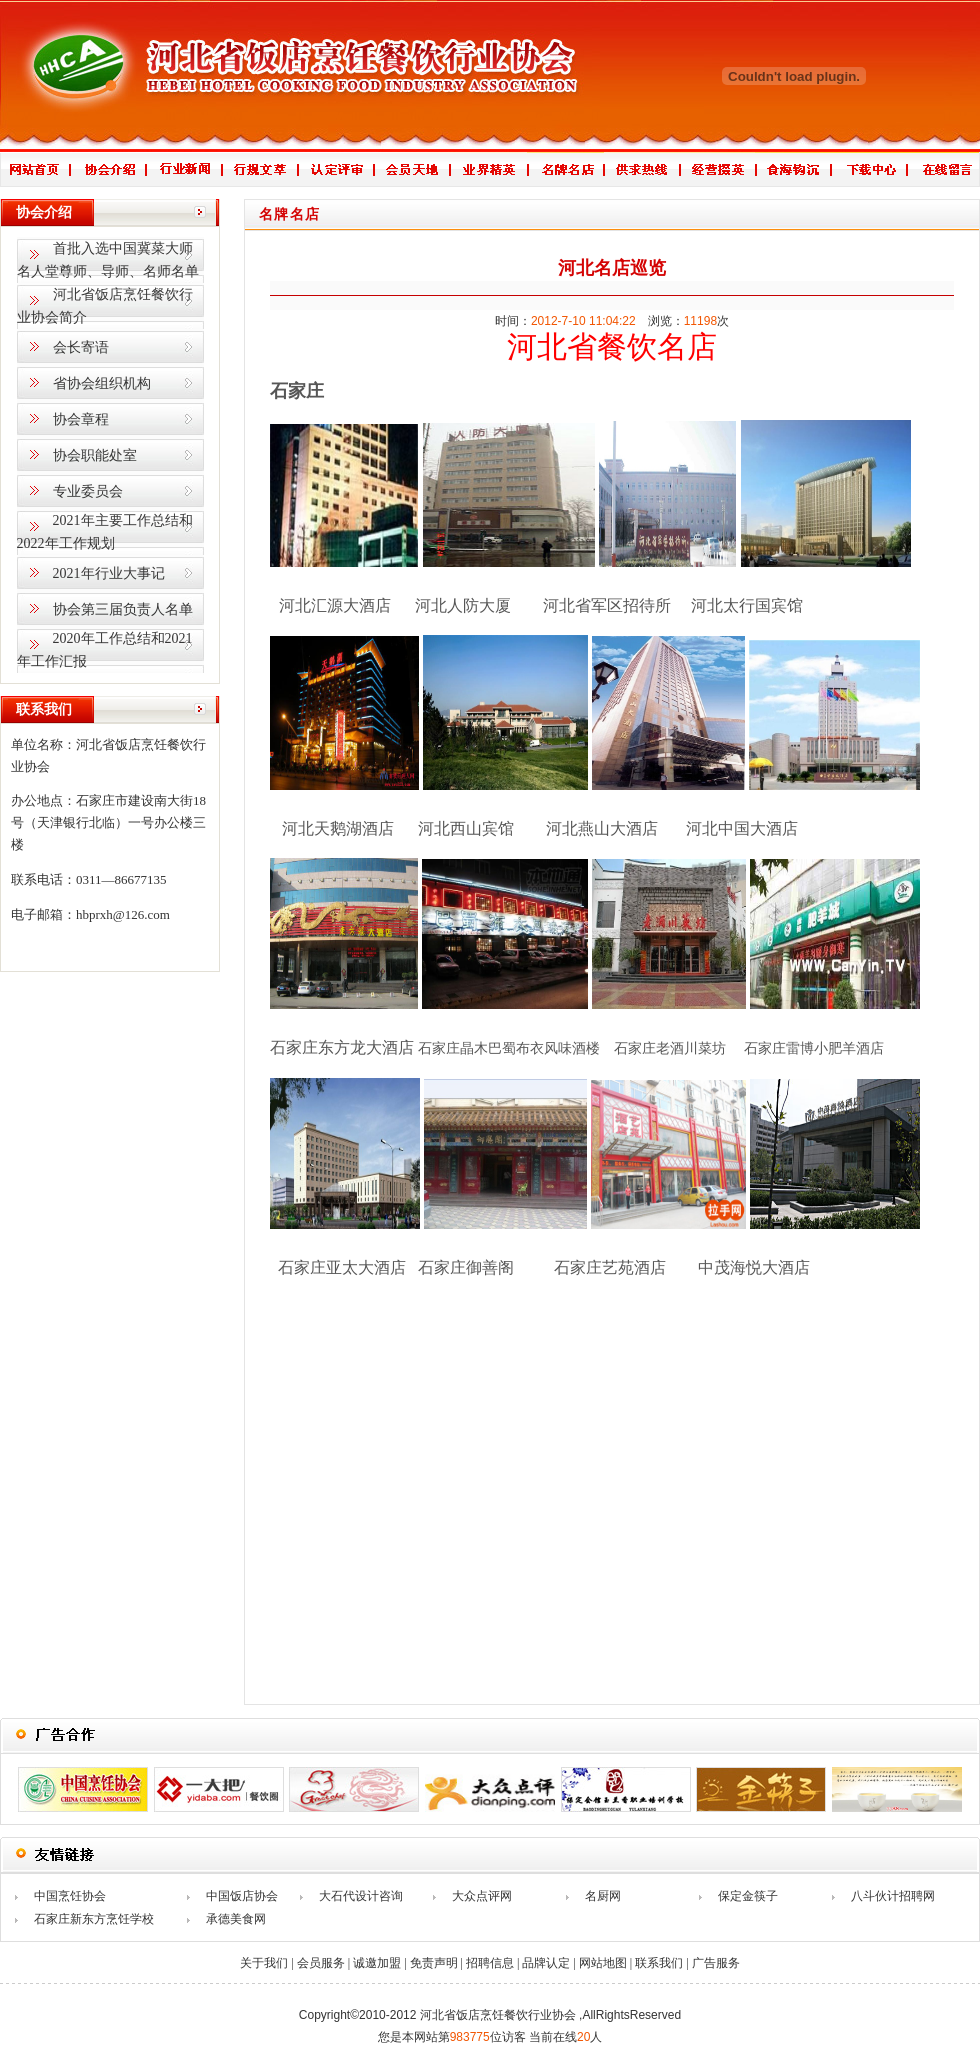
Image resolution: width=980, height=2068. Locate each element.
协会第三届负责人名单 (123, 609)
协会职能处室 (95, 455)
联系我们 (659, 1963)
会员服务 (321, 1963)
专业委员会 (88, 491)
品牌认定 (546, 1963)
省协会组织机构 (102, 383)
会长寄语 (81, 347)
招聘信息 (490, 1963)
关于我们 (264, 1963)
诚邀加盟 (377, 1963)
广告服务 (716, 1963)
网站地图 (603, 1963)
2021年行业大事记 (109, 573)
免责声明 (434, 1963)
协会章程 (81, 419)
